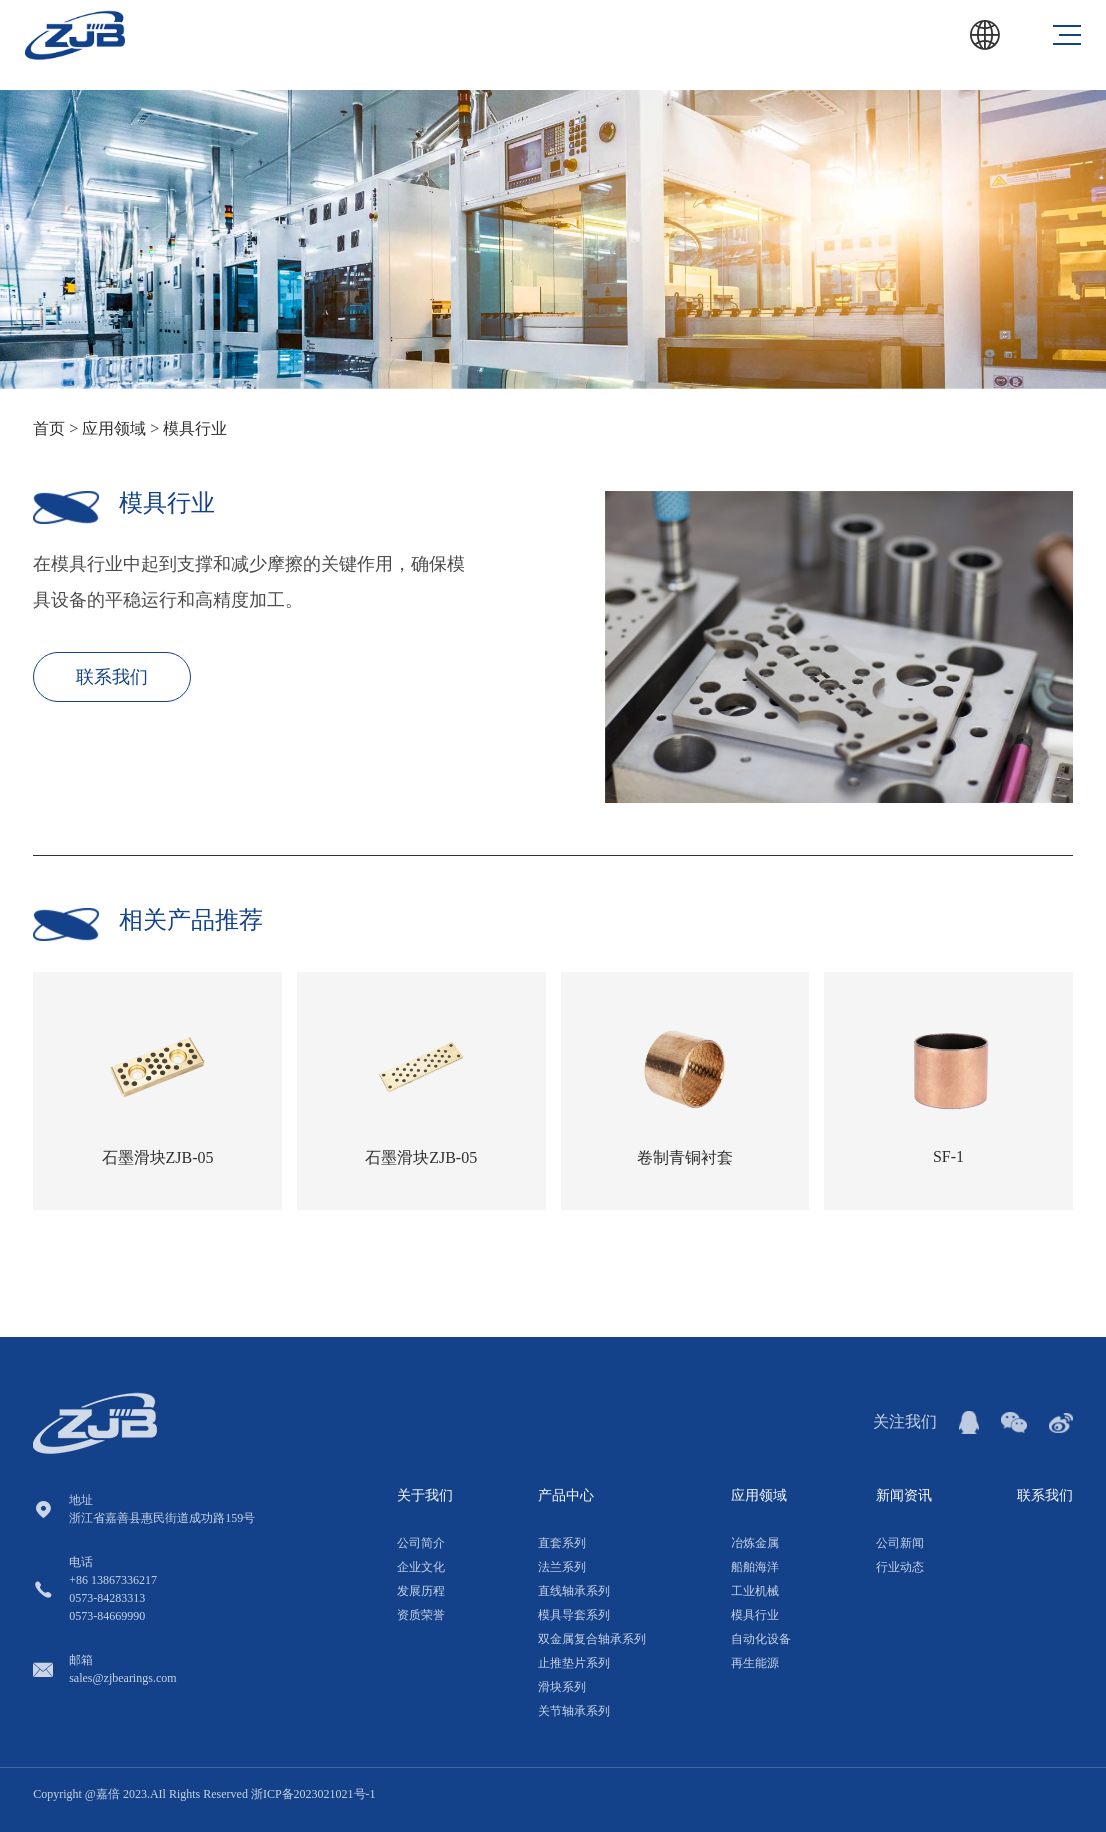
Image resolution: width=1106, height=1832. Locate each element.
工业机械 (755, 1591)
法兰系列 (562, 1567)
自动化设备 (761, 1639)
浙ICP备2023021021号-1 (313, 1794)
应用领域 (116, 428)
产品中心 (566, 1495)
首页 (49, 428)
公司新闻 (900, 1543)
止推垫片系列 (574, 1663)
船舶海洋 (755, 1567)
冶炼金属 (755, 1543)
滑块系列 (562, 1687)
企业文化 (421, 1567)
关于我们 (425, 1495)
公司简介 (421, 1543)
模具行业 (195, 428)
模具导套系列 (574, 1615)
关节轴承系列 (574, 1711)
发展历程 (421, 1591)
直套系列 (562, 1543)
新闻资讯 (904, 1495)
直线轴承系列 (574, 1591)
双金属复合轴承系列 (592, 1639)
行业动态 (900, 1567)
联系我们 (112, 677)
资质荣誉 (421, 1615)
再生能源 (755, 1663)
